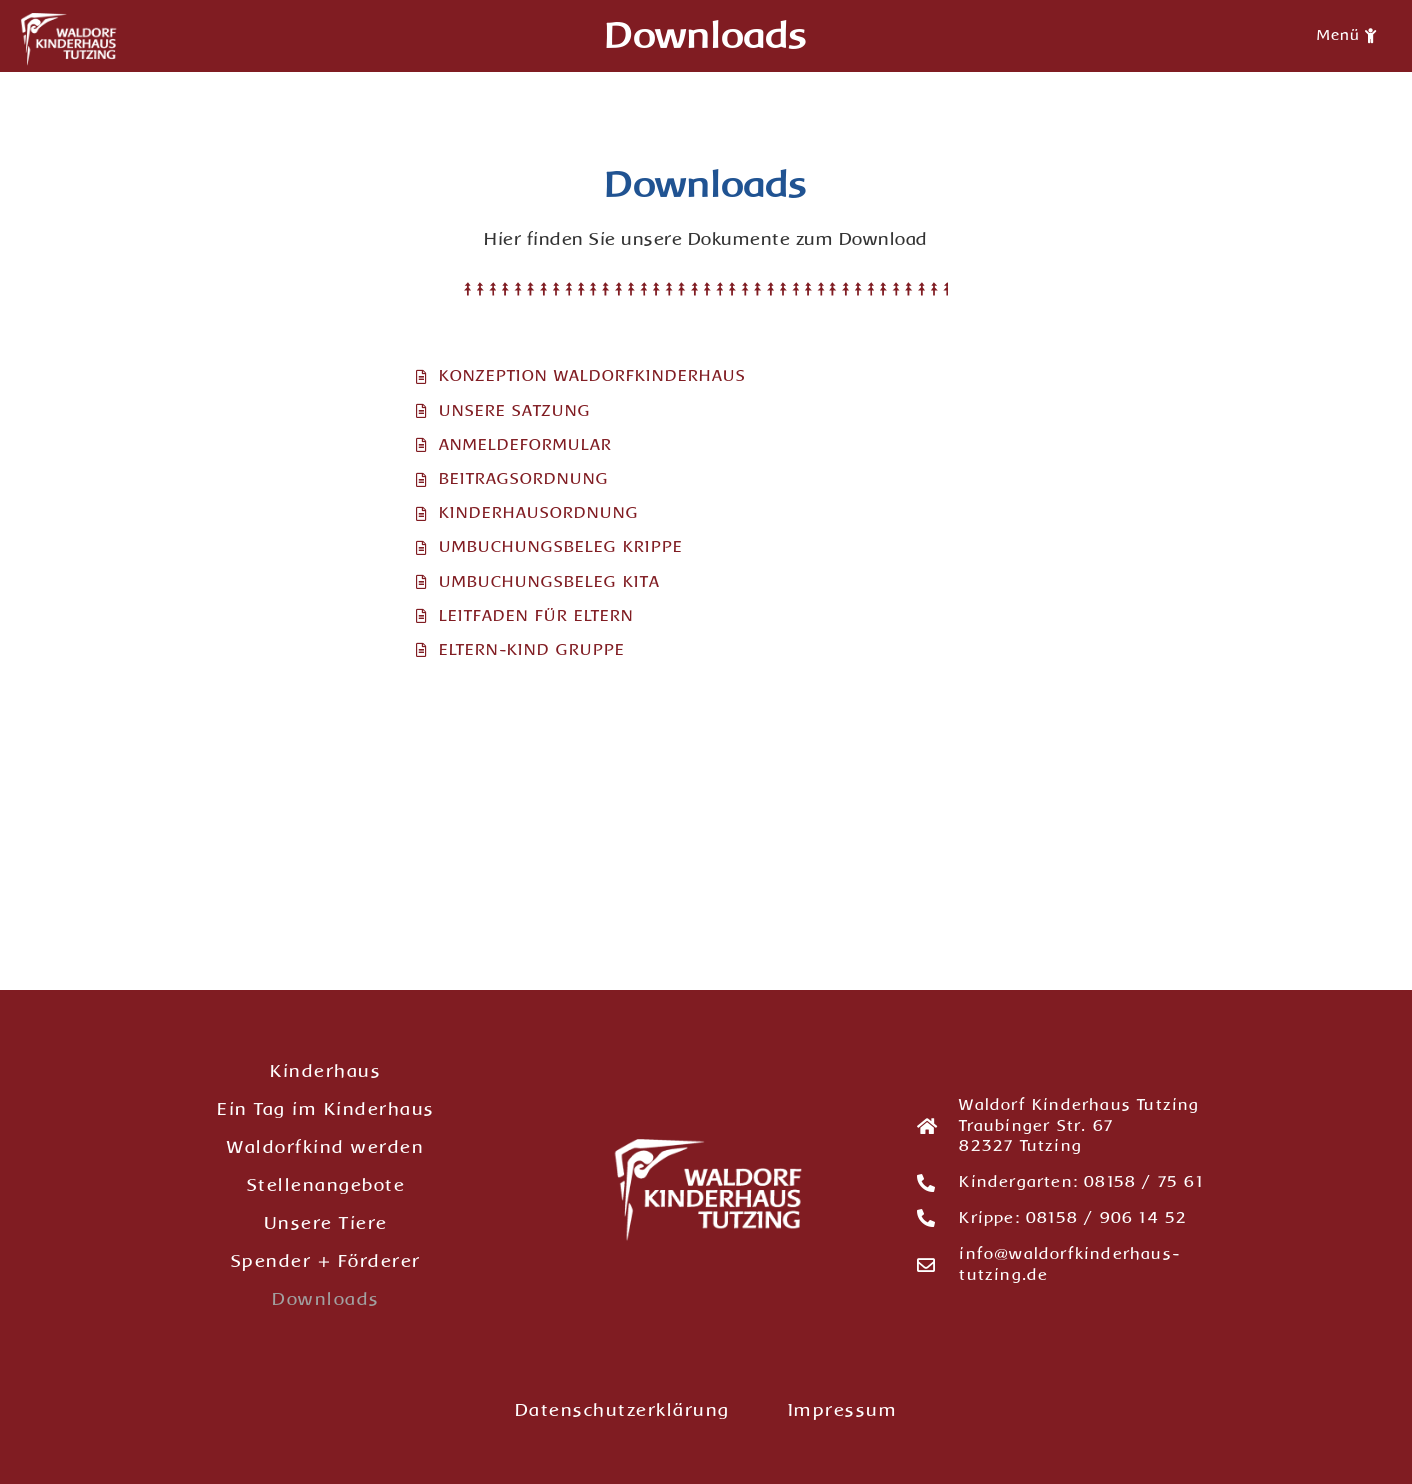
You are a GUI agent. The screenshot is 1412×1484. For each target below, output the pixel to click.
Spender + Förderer (326, 1261)
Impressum (843, 1410)
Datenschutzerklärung (622, 1410)
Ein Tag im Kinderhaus (326, 1109)
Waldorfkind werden (325, 1147)
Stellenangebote (326, 1185)
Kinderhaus (325, 1071)
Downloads (326, 1299)
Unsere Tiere (326, 1223)
